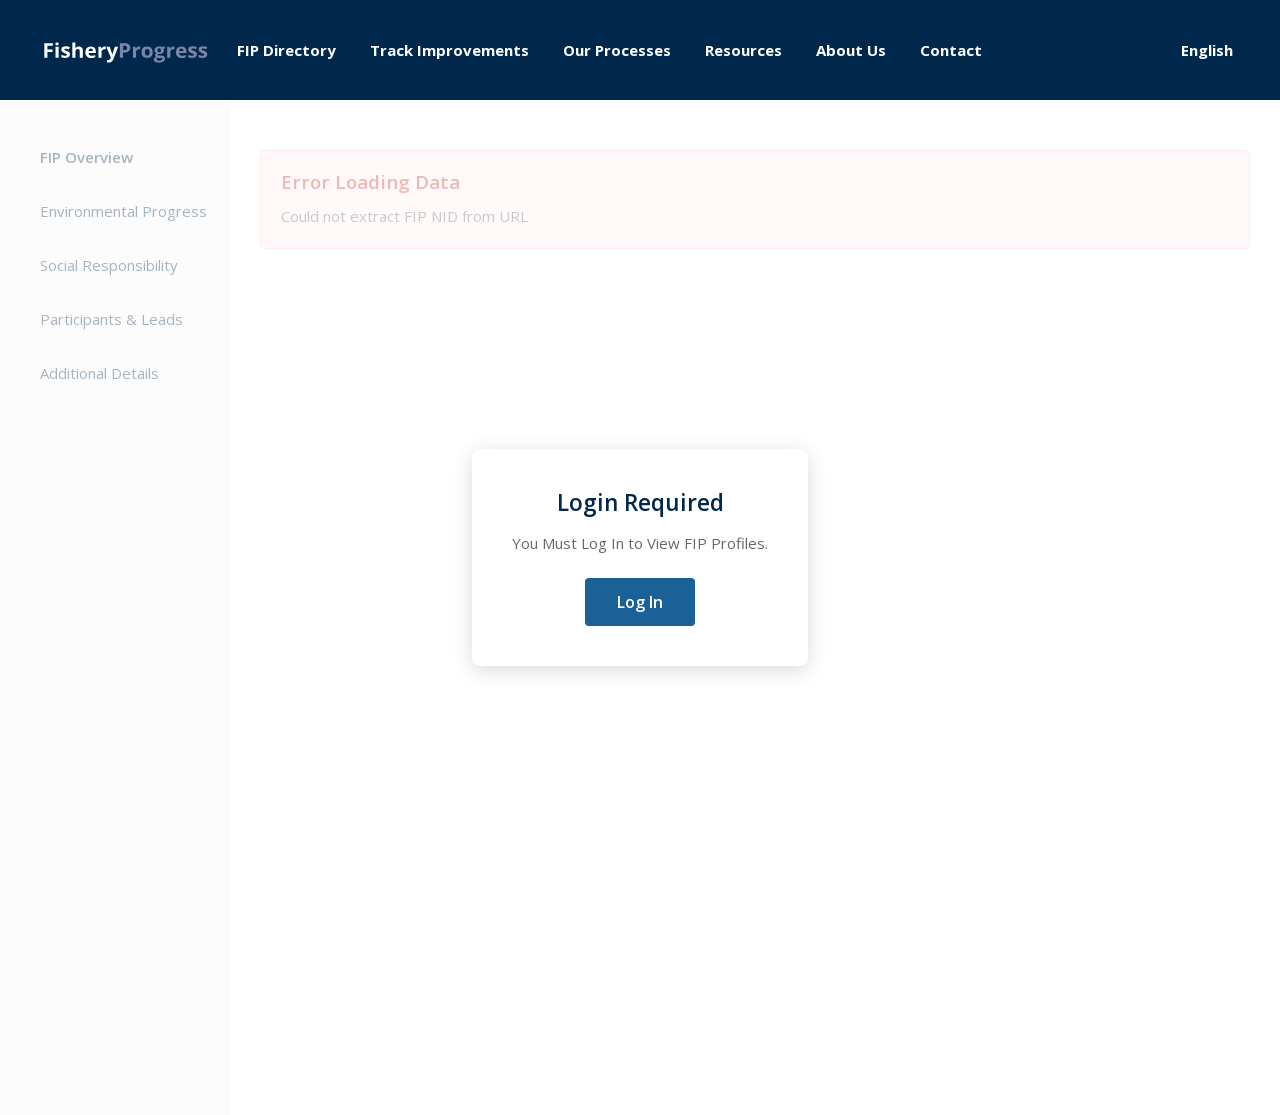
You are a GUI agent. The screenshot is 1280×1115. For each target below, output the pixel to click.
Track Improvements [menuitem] (449, 50)
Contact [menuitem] (951, 50)
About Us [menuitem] (851, 50)
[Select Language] (1215, 50)
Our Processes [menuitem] (617, 50)
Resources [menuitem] (743, 50)
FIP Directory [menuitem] (286, 50)
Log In (640, 602)
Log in (1113, 50)
